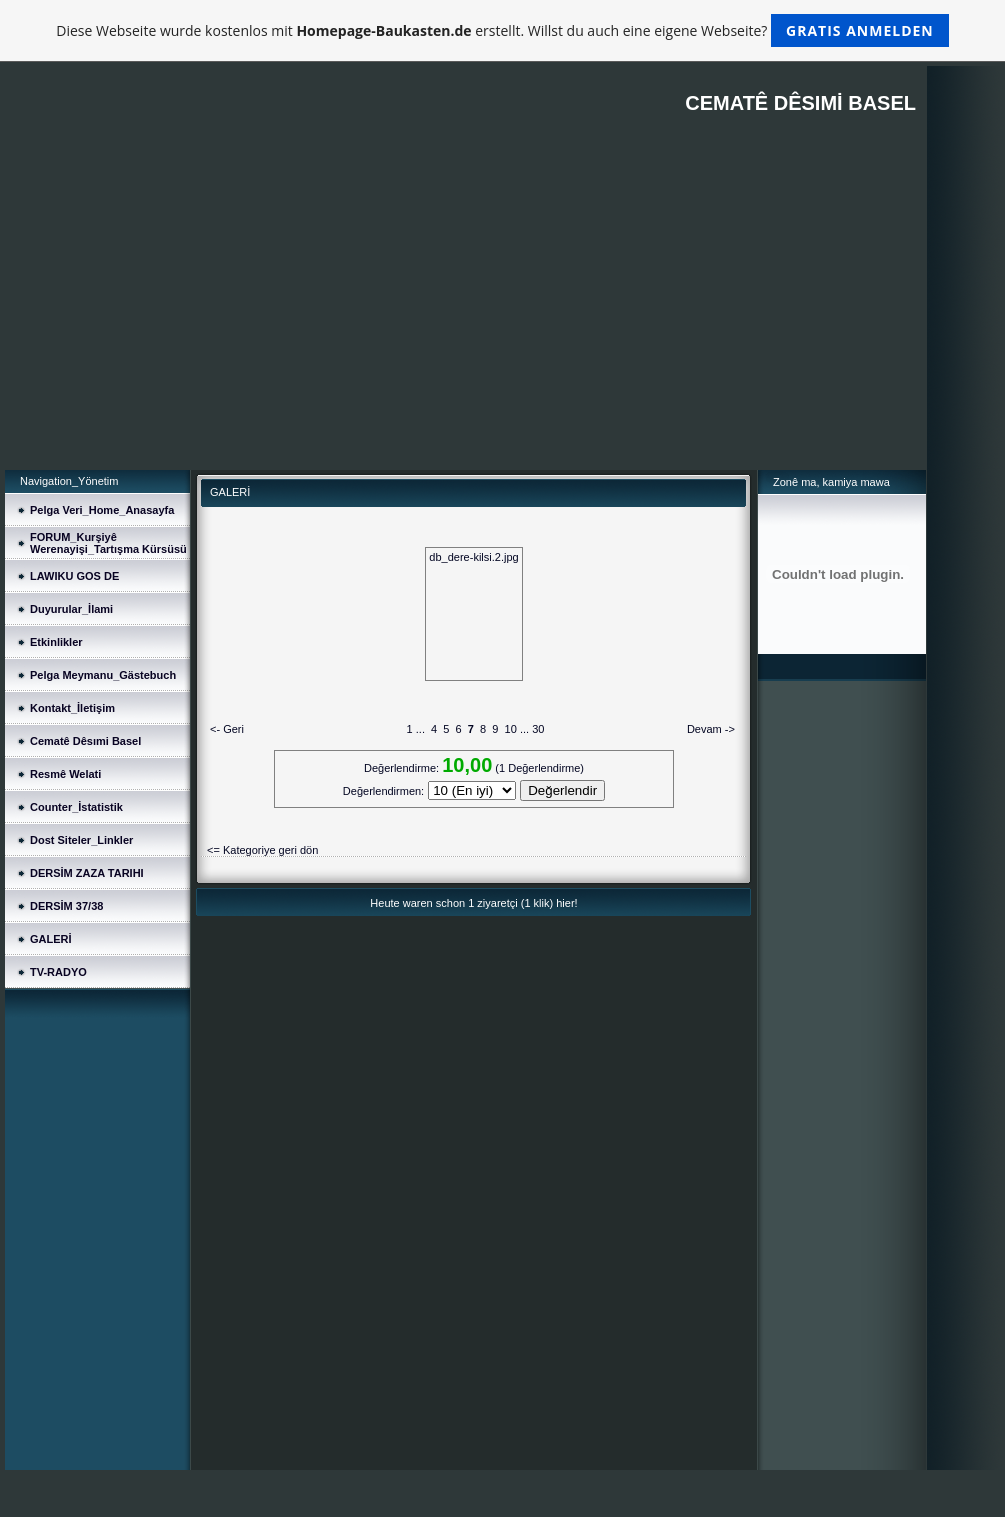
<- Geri (227, 729)
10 (511, 729)
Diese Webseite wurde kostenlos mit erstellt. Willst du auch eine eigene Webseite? (502, 30)
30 (538, 729)
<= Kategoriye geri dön (262, 850)
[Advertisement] (465, 320)
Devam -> (711, 729)
